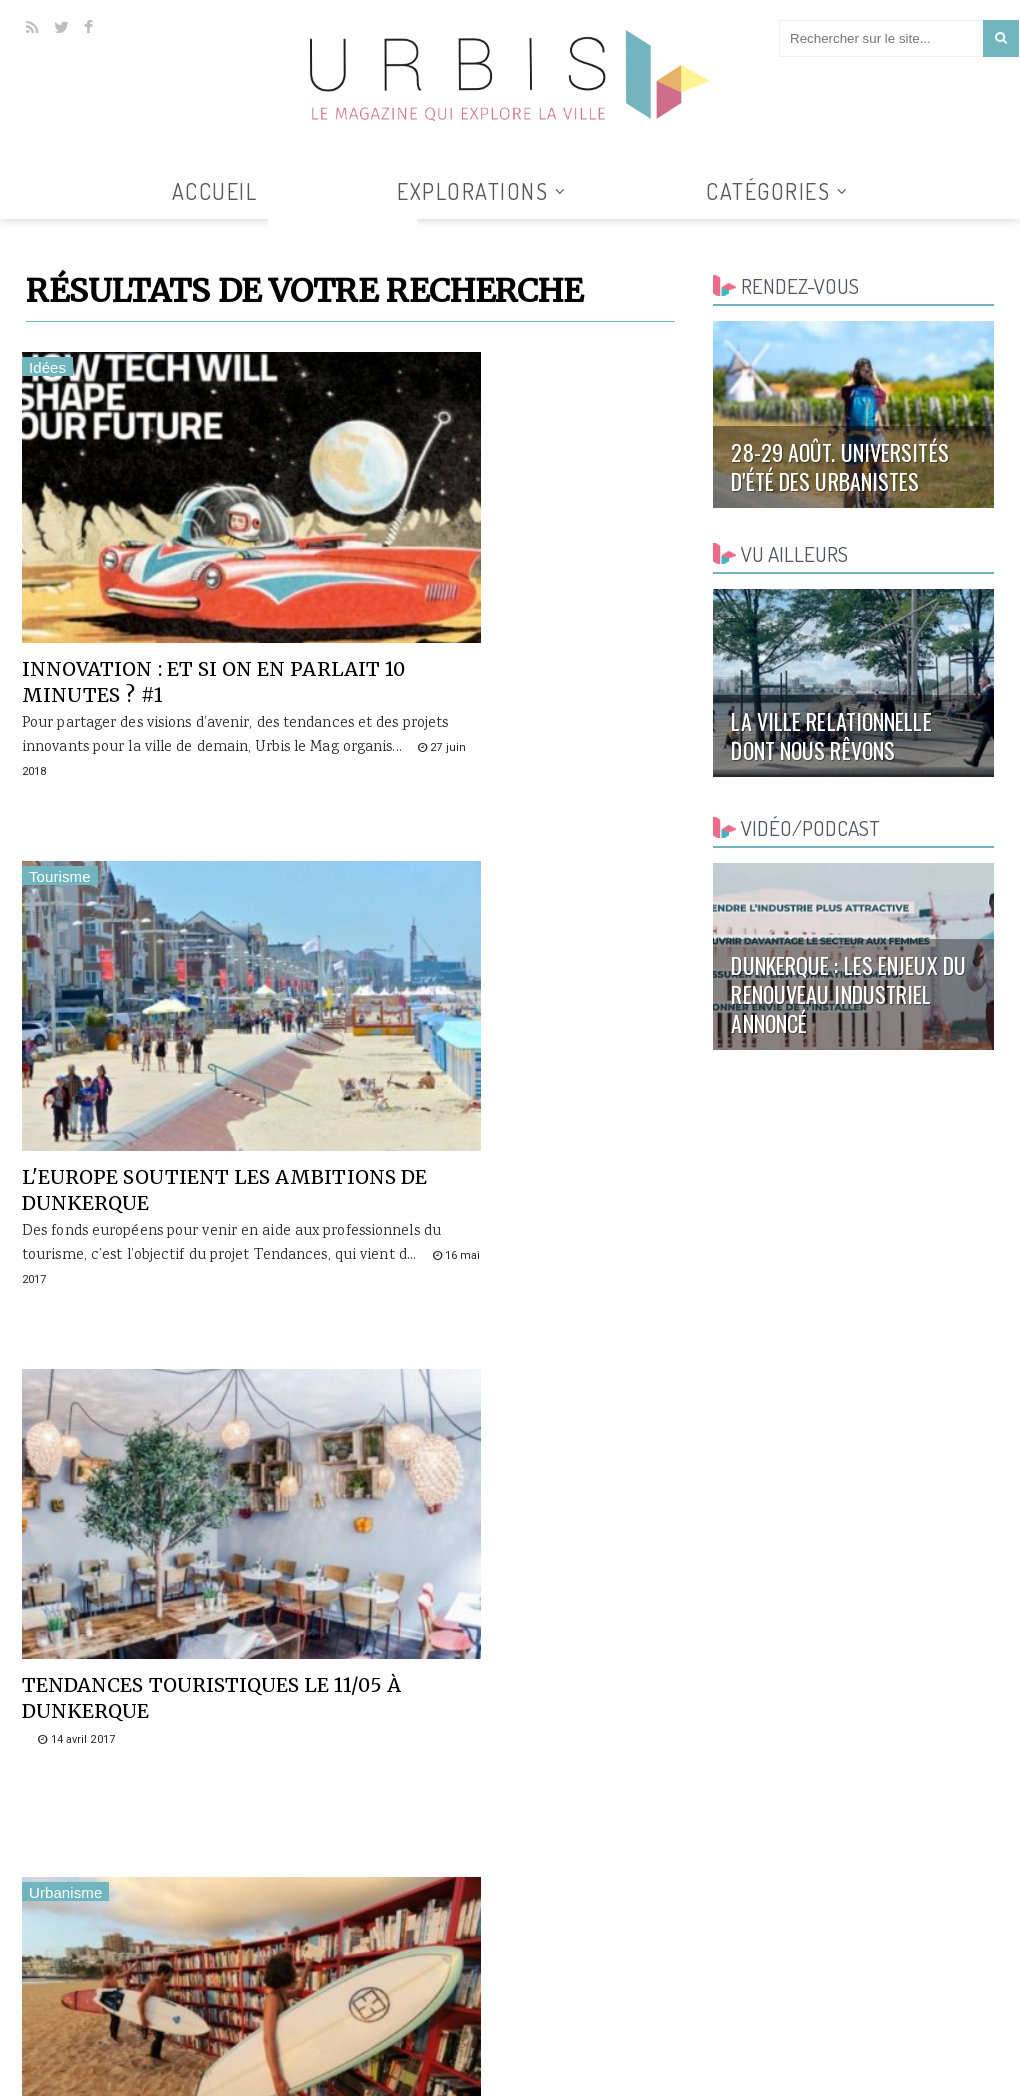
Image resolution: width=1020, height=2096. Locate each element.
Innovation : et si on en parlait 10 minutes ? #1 (158, 586)
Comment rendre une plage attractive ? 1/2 (152, 1412)
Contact (853, 2081)
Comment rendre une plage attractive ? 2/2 (493, 999)
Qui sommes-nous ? (668, 2081)
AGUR (304, 2081)
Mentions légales (946, 2081)
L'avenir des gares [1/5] (489, 1399)
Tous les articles (342, 231)
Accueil (215, 191)
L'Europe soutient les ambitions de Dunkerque (507, 586)
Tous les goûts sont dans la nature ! (511, 1826)
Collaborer (777, 2081)
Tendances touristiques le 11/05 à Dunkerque (180, 999)
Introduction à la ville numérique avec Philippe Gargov (168, 1839)
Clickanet (253, 2081)
